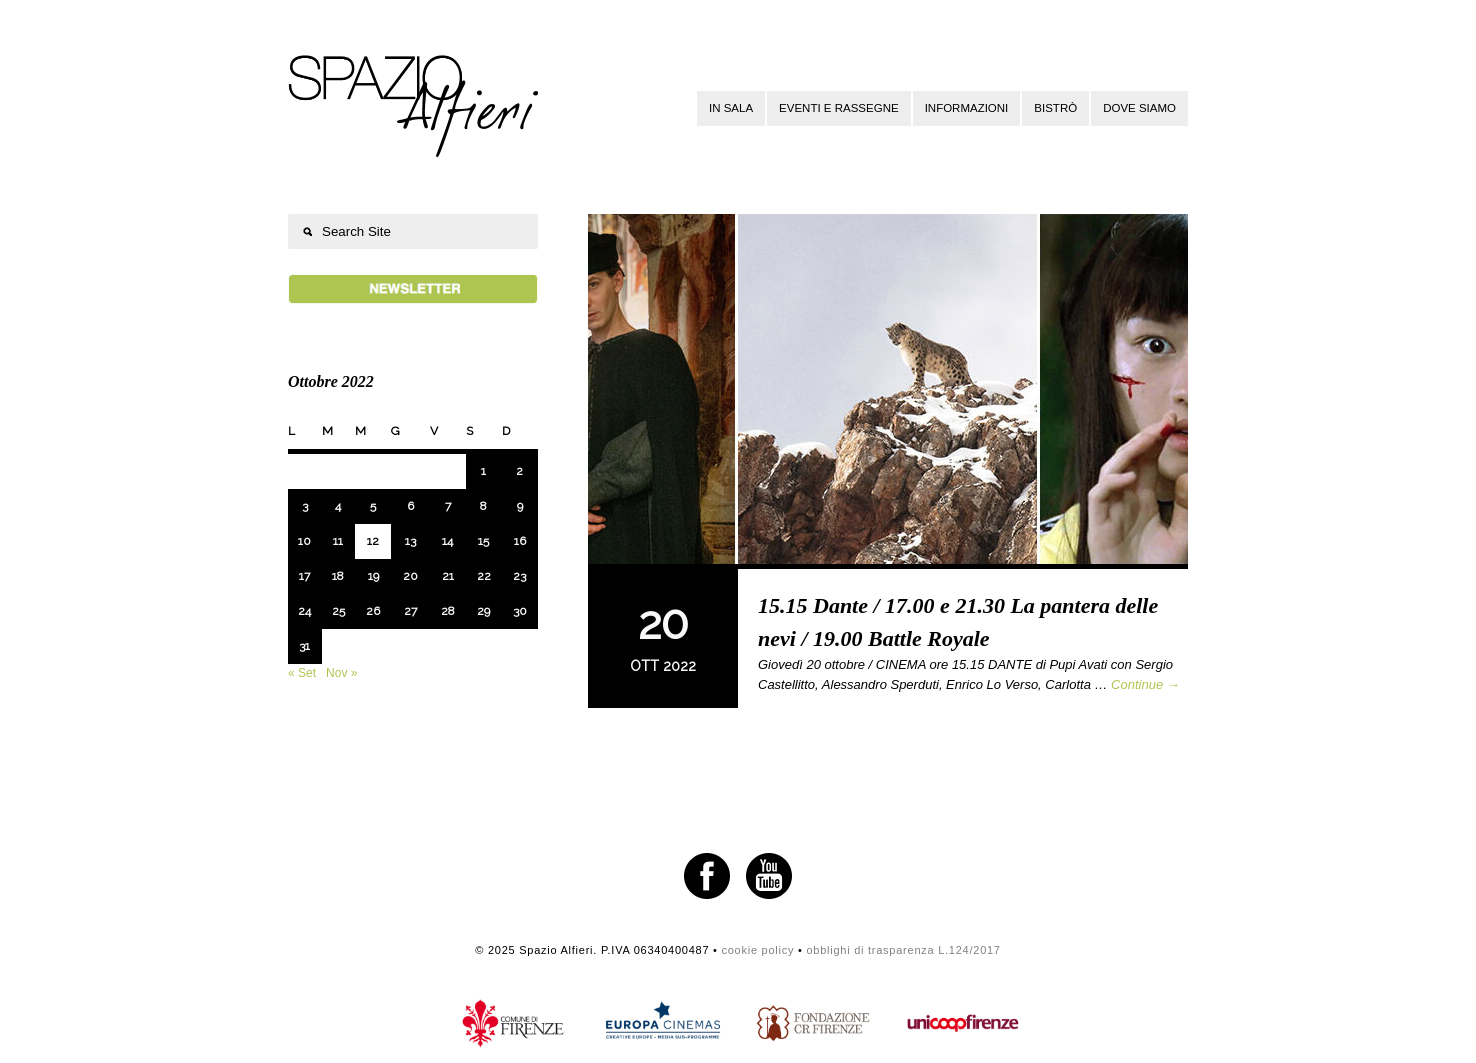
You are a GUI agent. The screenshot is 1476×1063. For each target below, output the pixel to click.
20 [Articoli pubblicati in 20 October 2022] (410, 576)
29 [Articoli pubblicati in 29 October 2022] (483, 611)
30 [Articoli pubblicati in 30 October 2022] (520, 611)
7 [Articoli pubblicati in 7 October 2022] (448, 506)
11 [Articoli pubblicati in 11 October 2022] (338, 541)
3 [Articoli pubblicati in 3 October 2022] (305, 506)
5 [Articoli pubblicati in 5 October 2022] (373, 506)
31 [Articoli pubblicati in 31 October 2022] (304, 646)
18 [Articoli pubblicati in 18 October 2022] (338, 576)
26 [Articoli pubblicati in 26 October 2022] (373, 611)
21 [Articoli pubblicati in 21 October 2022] (448, 576)
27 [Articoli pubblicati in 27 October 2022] (410, 611)
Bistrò (1055, 108)
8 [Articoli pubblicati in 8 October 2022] (483, 506)
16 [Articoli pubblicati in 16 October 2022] (520, 541)
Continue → (1145, 684)
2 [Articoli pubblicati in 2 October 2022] (519, 471)
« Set (302, 673)
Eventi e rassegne (839, 108)
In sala (731, 108)
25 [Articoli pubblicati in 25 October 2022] (338, 611)
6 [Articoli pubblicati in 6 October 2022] (410, 506)
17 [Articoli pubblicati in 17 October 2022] (304, 576)
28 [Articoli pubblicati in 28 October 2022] (448, 611)
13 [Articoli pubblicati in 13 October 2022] (410, 541)
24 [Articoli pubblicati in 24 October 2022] (304, 611)
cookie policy (757, 950)
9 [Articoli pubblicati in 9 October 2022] (520, 506)
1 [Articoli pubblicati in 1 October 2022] (483, 471)
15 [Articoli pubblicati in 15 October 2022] (483, 541)
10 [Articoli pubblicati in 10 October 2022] (304, 541)
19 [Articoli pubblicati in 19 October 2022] (373, 576)
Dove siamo (1139, 108)
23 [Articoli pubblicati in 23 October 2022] (519, 576)
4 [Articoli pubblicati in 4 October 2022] (338, 506)
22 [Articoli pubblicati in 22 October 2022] (484, 576)
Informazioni (967, 108)
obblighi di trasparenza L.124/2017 (903, 950)
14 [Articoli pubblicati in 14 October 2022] (447, 541)
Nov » (341, 673)
